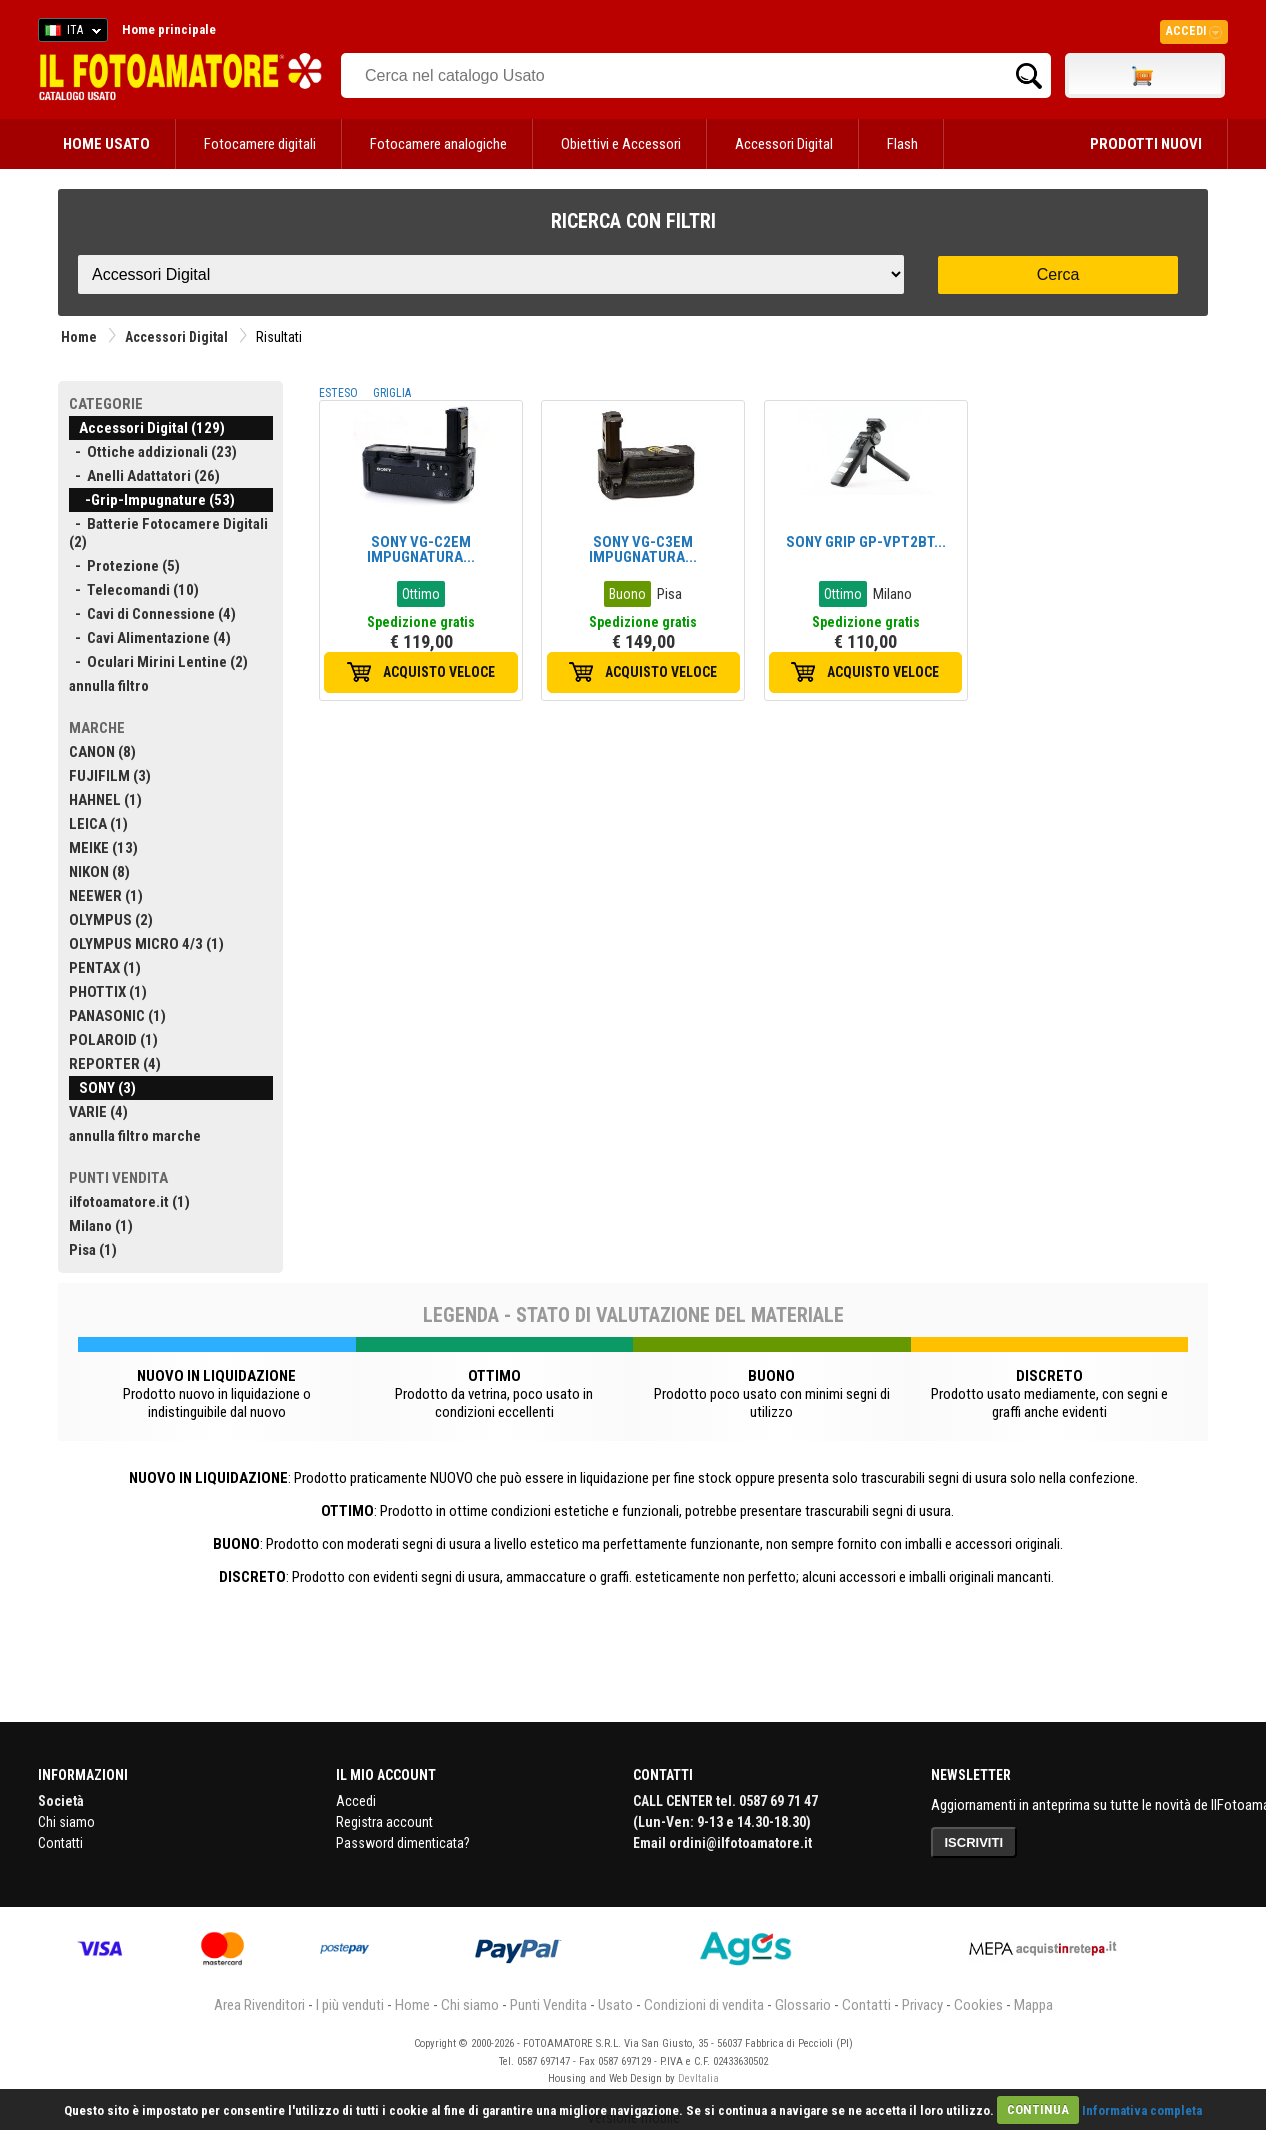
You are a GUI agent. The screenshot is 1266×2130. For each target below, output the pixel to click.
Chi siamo (66, 1822)
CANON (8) (102, 752)
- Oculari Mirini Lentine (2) (158, 662)
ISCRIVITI (974, 1842)
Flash (902, 144)
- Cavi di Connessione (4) (152, 614)
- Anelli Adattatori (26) (144, 476)
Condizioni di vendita (704, 2005)
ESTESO (338, 393)
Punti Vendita (548, 2005)
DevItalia (698, 2078)
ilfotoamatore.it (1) (129, 1202)
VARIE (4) (98, 1112)
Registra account (384, 1822)
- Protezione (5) (124, 566)
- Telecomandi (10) (134, 590)
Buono (627, 594)
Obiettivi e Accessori (621, 144)
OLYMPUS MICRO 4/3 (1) (146, 944)
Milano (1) (101, 1226)
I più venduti (350, 2005)
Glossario (803, 2005)
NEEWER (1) (106, 896)
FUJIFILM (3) (110, 776)
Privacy (922, 2005)
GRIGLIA (392, 393)
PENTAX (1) (105, 968)
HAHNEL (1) (105, 800)
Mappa (1033, 2005)
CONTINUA (1038, 2109)
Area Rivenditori (259, 2005)
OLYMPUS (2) (111, 920)
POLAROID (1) (113, 1040)
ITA (69, 33)
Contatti (60, 1843)
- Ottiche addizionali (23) (153, 452)
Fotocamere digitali (260, 144)
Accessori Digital (784, 144)
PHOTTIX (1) (108, 992)
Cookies (978, 2005)
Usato (615, 2005)
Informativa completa (1142, 2109)
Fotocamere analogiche (438, 144)
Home (79, 337)
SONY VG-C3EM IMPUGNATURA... (643, 549)
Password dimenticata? (403, 1843)
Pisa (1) (93, 1250)
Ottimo (421, 594)
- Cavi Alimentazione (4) (150, 638)
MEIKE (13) (103, 848)
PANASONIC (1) (117, 1016)
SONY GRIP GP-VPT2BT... (866, 542)
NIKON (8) (99, 872)
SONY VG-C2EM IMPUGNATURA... (421, 549)
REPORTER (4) (115, 1064)
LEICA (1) (98, 824)
